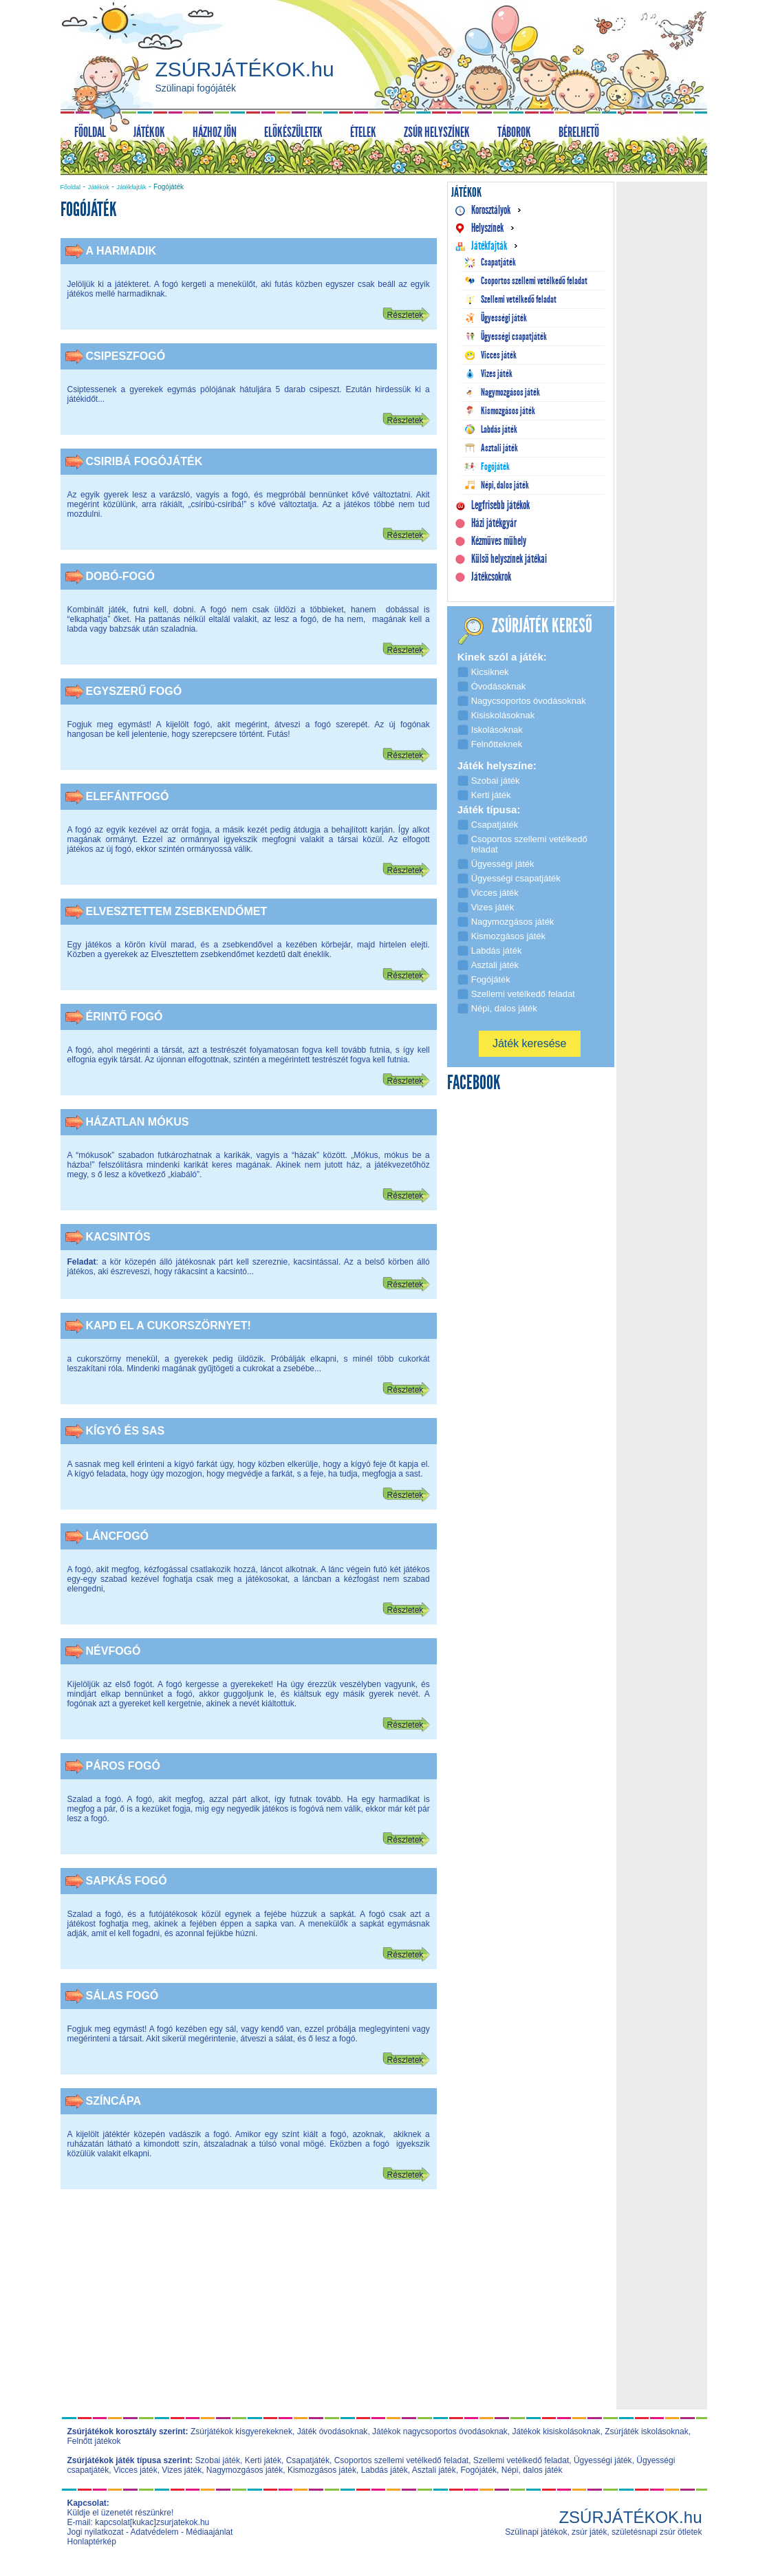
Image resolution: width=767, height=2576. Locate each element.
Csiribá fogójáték (144, 461)
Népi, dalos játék (532, 2470)
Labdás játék (384, 2470)
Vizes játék (182, 2470)
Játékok (98, 187)
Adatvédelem (155, 2532)
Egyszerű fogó (134, 691)
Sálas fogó (122, 1995)
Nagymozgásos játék (244, 2470)
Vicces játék (136, 2470)
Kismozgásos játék (322, 2470)
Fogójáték (478, 2470)
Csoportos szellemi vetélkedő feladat (401, 2460)
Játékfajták (131, 187)
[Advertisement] (248, 2309)
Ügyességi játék (603, 2460)
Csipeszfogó (126, 356)
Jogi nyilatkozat (95, 2532)
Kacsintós (118, 1237)
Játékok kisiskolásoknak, (557, 2431)
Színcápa (114, 2101)
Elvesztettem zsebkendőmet (177, 911)
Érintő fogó (124, 1016)
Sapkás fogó (126, 1881)
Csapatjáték (308, 2460)
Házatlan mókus (137, 1122)
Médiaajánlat (209, 2532)
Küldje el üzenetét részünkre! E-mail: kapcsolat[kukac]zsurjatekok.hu (138, 2517)
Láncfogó (117, 1536)
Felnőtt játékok (94, 2441)
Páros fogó (123, 1766)
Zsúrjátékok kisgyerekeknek (241, 2431)
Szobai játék (217, 2460)
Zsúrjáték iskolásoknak (646, 2431)
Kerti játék (263, 2460)
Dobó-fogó (120, 576)
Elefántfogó (127, 796)
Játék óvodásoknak (332, 2431)
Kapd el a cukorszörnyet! (168, 1325)
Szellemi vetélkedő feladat (521, 2460)
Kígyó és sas (125, 1431)
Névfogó (113, 1651)
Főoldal (71, 187)
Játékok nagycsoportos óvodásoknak (440, 2431)
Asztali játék (434, 2470)
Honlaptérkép (91, 2541)
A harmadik (121, 251)
